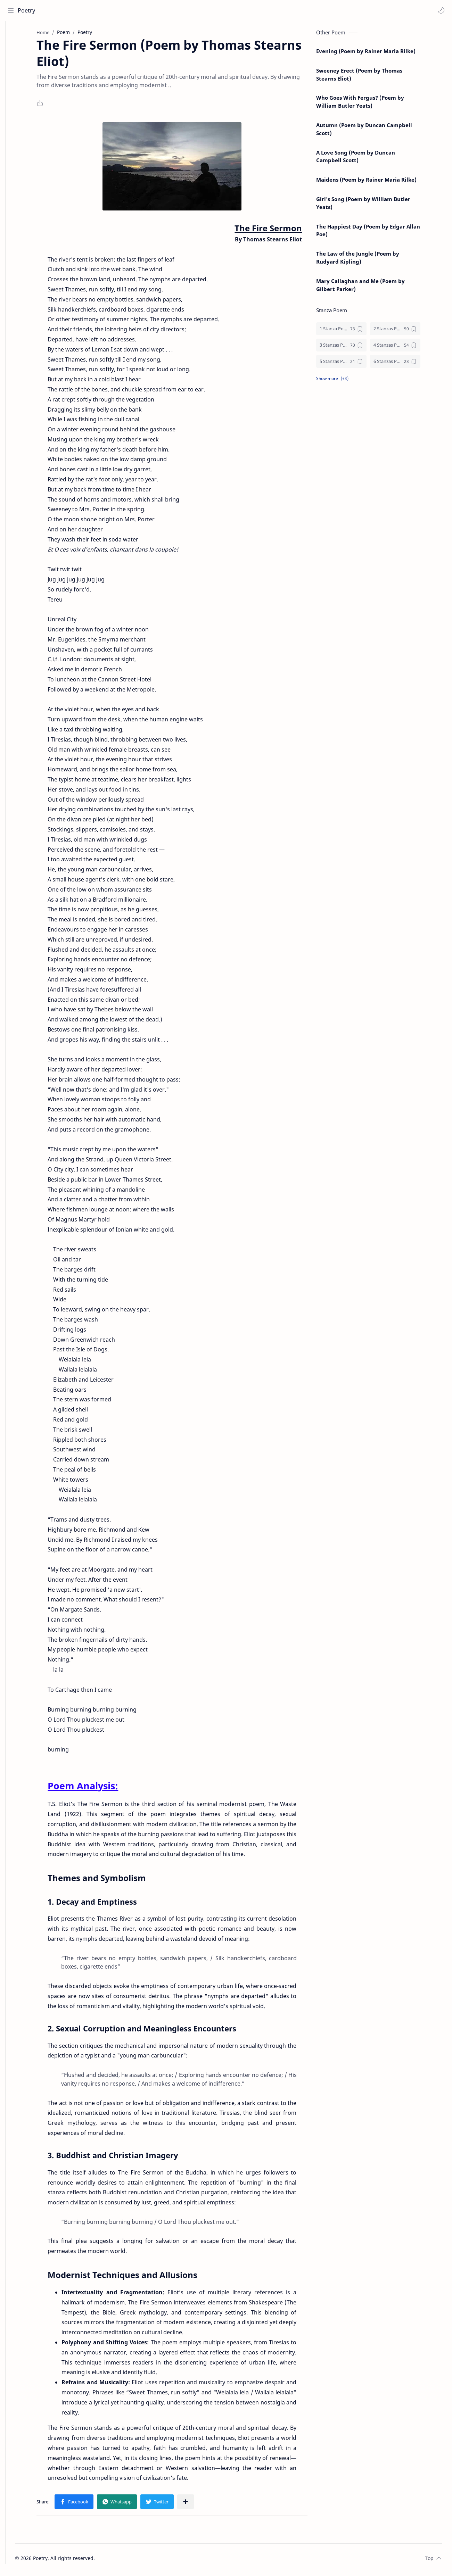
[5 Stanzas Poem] (352, 364)
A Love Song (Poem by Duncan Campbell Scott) (366, 159)
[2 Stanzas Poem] (406, 331)
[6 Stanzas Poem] (406, 364)
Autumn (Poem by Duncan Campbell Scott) (375, 131)
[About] (12, 49)
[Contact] (12, 63)
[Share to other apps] (196, 2504)
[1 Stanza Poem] (352, 331)
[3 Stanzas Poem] (352, 347)
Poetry (27, 10)
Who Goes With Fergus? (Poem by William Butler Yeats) (371, 104)
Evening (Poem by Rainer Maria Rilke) (376, 53)
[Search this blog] (144, 10)
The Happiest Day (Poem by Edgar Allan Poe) (379, 233)
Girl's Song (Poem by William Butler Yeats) (374, 205)
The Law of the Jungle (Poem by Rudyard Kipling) (368, 260)
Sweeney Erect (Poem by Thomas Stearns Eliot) (370, 77)
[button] (440, 10)
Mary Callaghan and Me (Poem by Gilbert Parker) (371, 287)
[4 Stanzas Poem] (406, 347)
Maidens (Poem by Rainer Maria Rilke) (377, 182)
